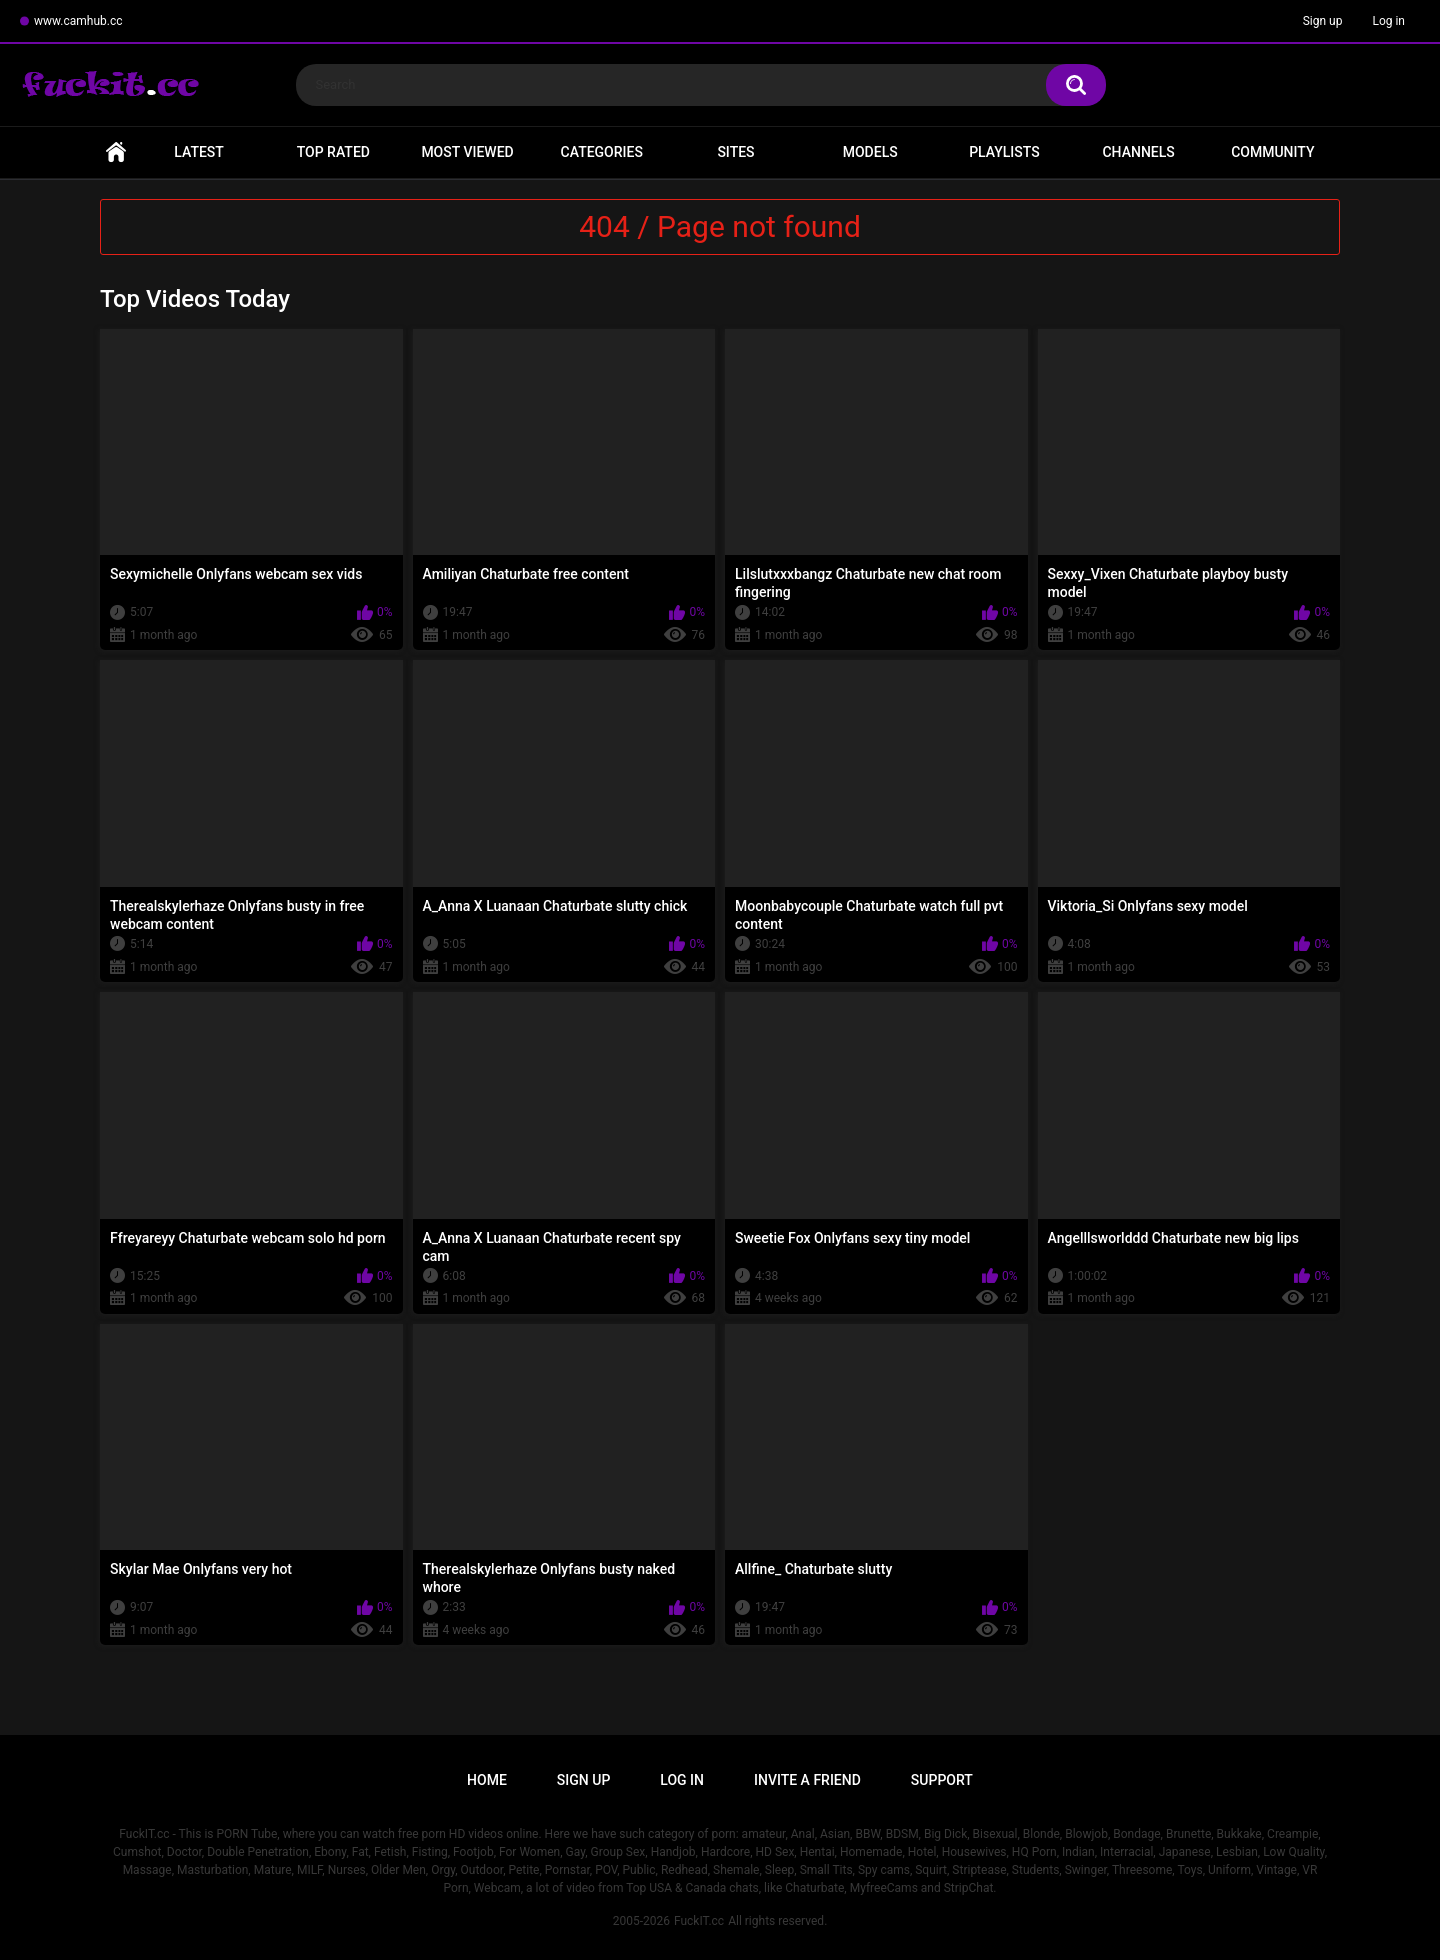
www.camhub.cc (78, 21)
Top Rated (333, 152)
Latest (199, 152)
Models (870, 152)
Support (942, 1780)
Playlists (1004, 152)
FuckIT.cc (699, 1921)
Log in (1388, 21)
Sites (735, 152)
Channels (1138, 152)
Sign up (1323, 21)
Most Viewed (467, 152)
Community (1272, 152)
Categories (602, 152)
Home (116, 152)
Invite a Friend (807, 1780)
